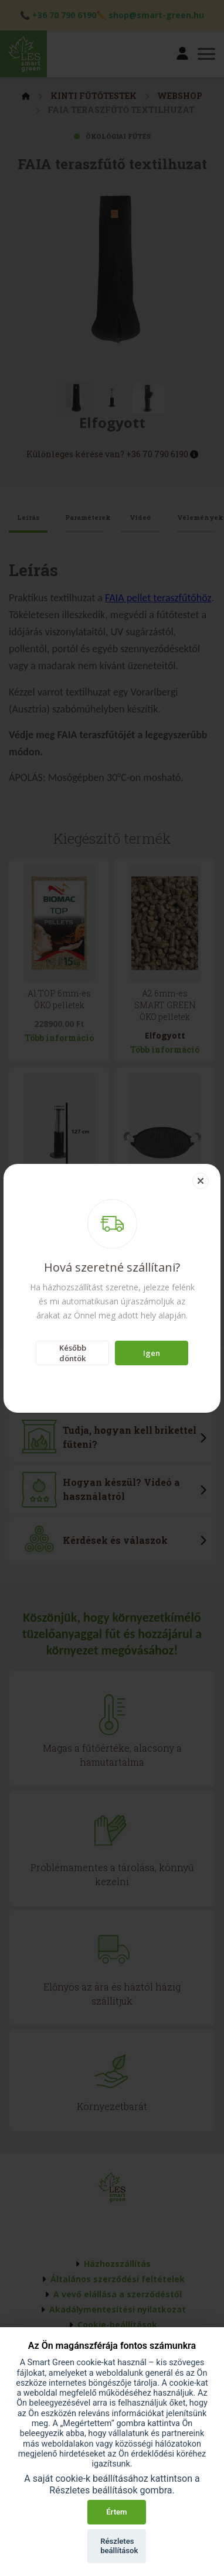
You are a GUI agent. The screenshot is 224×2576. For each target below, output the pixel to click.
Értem (116, 2512)
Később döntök (72, 1353)
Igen (151, 1353)
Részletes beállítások (119, 2546)
